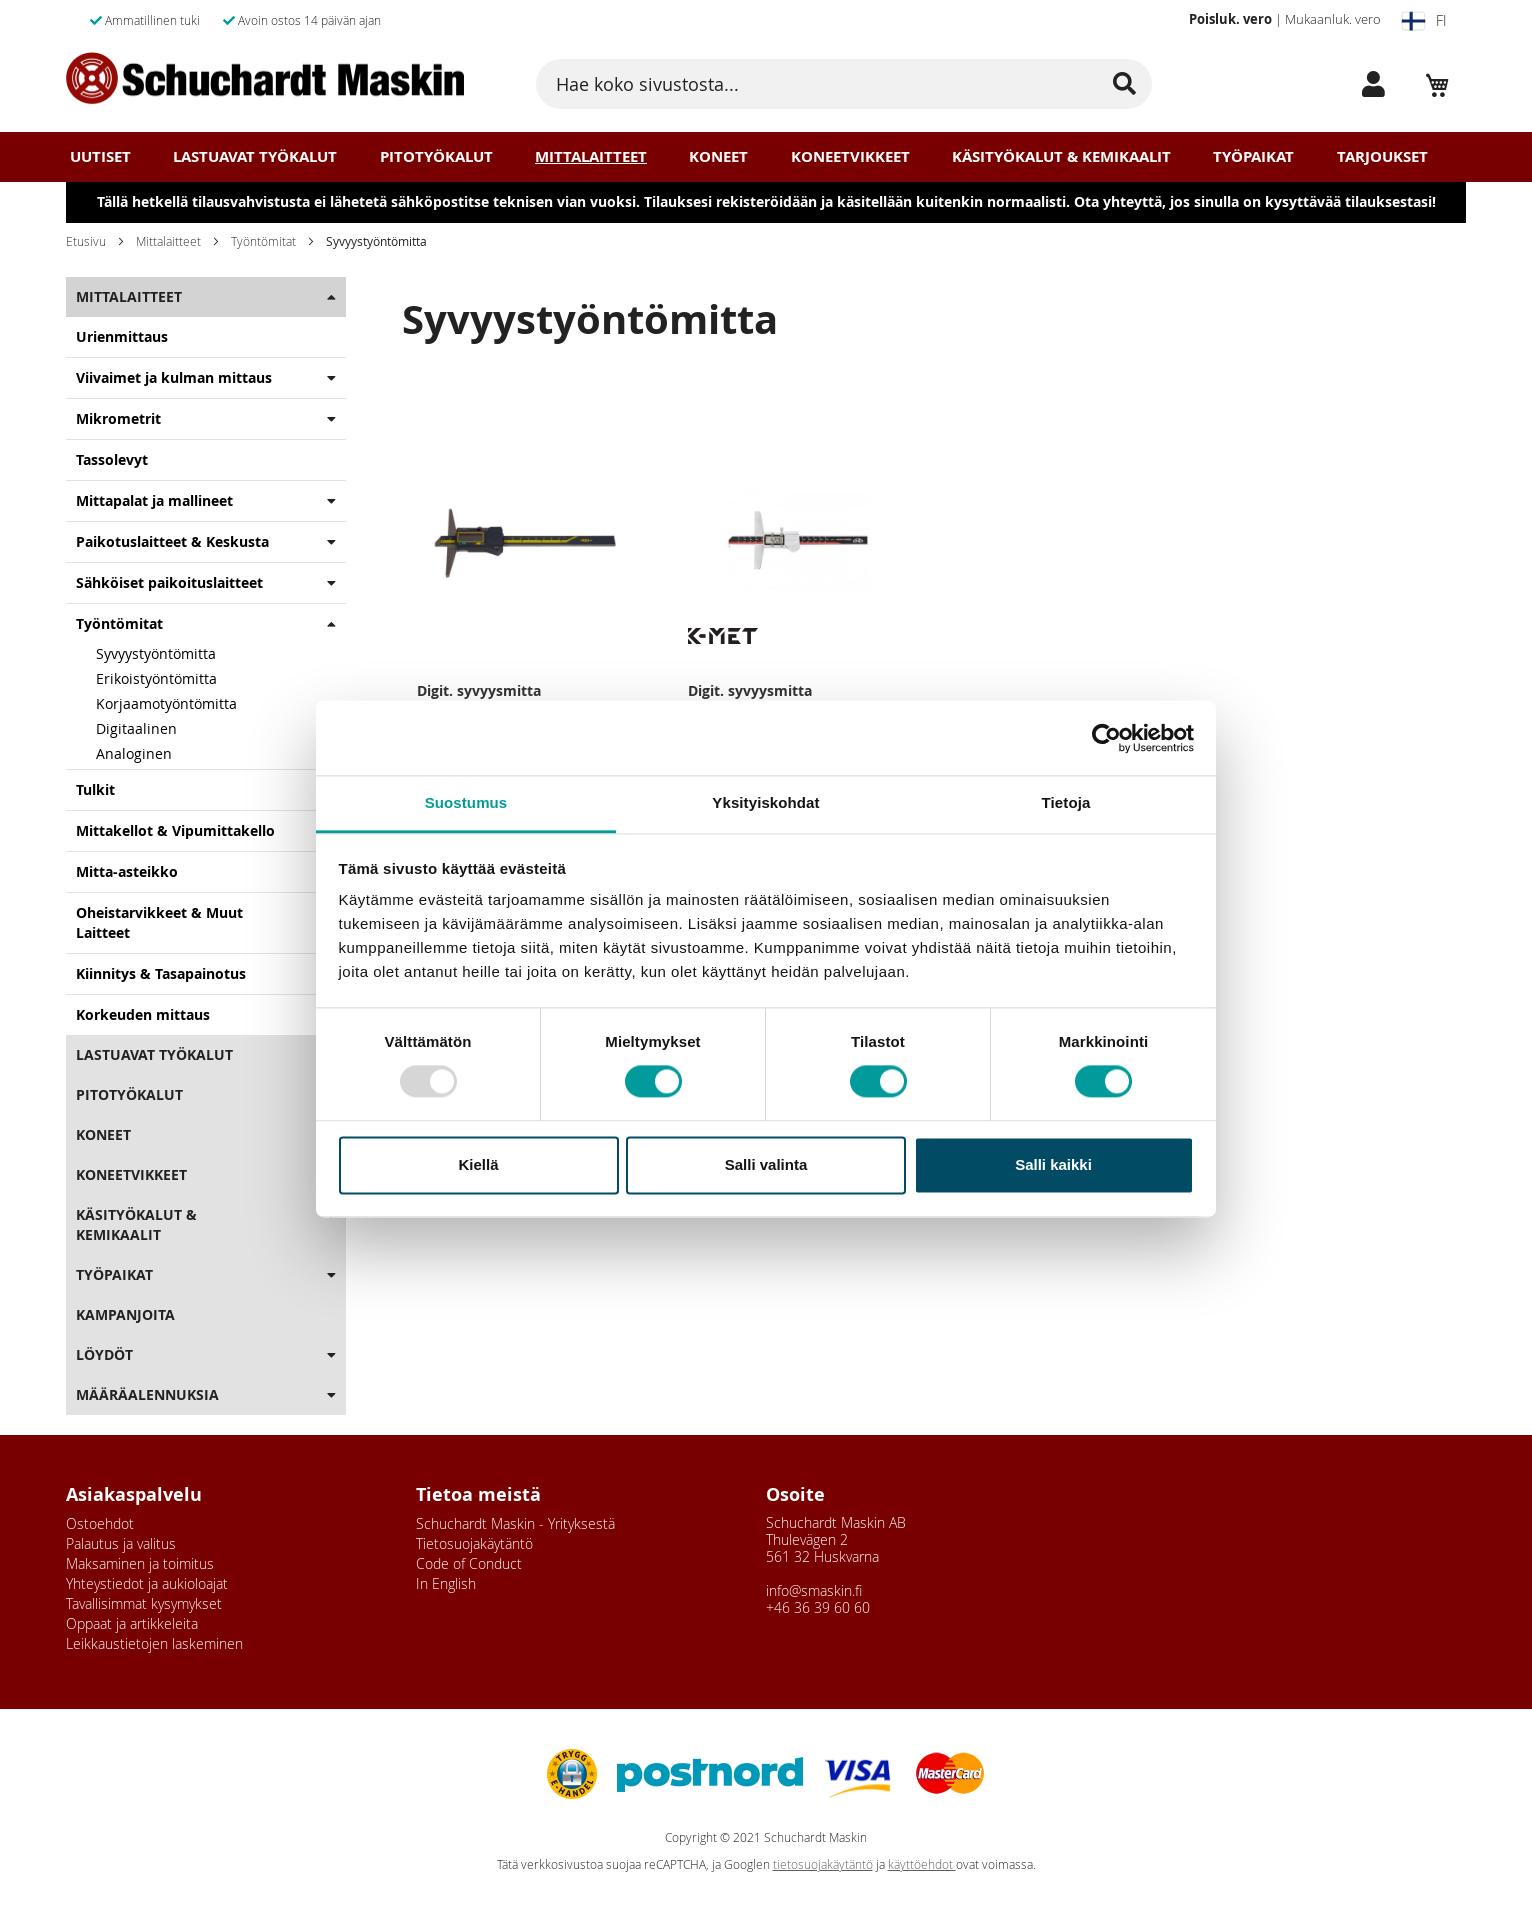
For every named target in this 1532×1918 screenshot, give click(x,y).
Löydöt (104, 1354)
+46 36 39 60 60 (818, 1607)
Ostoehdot (100, 1523)
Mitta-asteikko (127, 871)
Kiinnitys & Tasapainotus (161, 973)
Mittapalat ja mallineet (154, 500)
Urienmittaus (122, 336)
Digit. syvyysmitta (479, 690)
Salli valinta (766, 1164)
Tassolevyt (112, 459)
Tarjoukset (1382, 157)
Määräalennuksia (147, 1394)
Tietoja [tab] (1066, 802)
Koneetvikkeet (850, 157)
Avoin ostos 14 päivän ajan (302, 20)
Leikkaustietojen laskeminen (154, 1643)
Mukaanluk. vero (1333, 19)
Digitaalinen (136, 728)
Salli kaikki (1053, 1164)
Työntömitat (263, 241)
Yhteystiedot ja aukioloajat (147, 1583)
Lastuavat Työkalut (255, 157)
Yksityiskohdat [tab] (765, 802)
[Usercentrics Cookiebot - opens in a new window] (1106, 738)
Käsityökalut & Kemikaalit (1061, 157)
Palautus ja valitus (121, 1543)
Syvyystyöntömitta (156, 653)
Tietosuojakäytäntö (474, 1543)
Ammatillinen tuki (145, 20)
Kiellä (478, 1164)
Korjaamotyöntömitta (166, 703)
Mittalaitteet (591, 157)
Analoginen (134, 753)
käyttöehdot (922, 1864)
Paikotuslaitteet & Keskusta (172, 541)
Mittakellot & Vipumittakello (175, 830)
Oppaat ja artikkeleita (132, 1623)
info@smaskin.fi (814, 1590)
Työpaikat (1253, 157)
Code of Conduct (469, 1563)
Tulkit (95, 789)
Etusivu (86, 241)
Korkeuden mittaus (143, 1014)
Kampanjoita (125, 1314)
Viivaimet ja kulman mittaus (174, 377)
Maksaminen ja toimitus (140, 1563)
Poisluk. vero (1230, 19)
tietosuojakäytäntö (823, 1864)
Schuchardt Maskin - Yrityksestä (515, 1523)
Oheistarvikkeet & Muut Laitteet (159, 922)
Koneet (718, 157)
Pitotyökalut (436, 157)
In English (446, 1583)
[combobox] (844, 84)
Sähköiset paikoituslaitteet (169, 582)
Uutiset (100, 157)
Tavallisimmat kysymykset (144, 1603)
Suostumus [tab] (466, 802)
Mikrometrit (118, 418)
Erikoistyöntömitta (156, 678)
